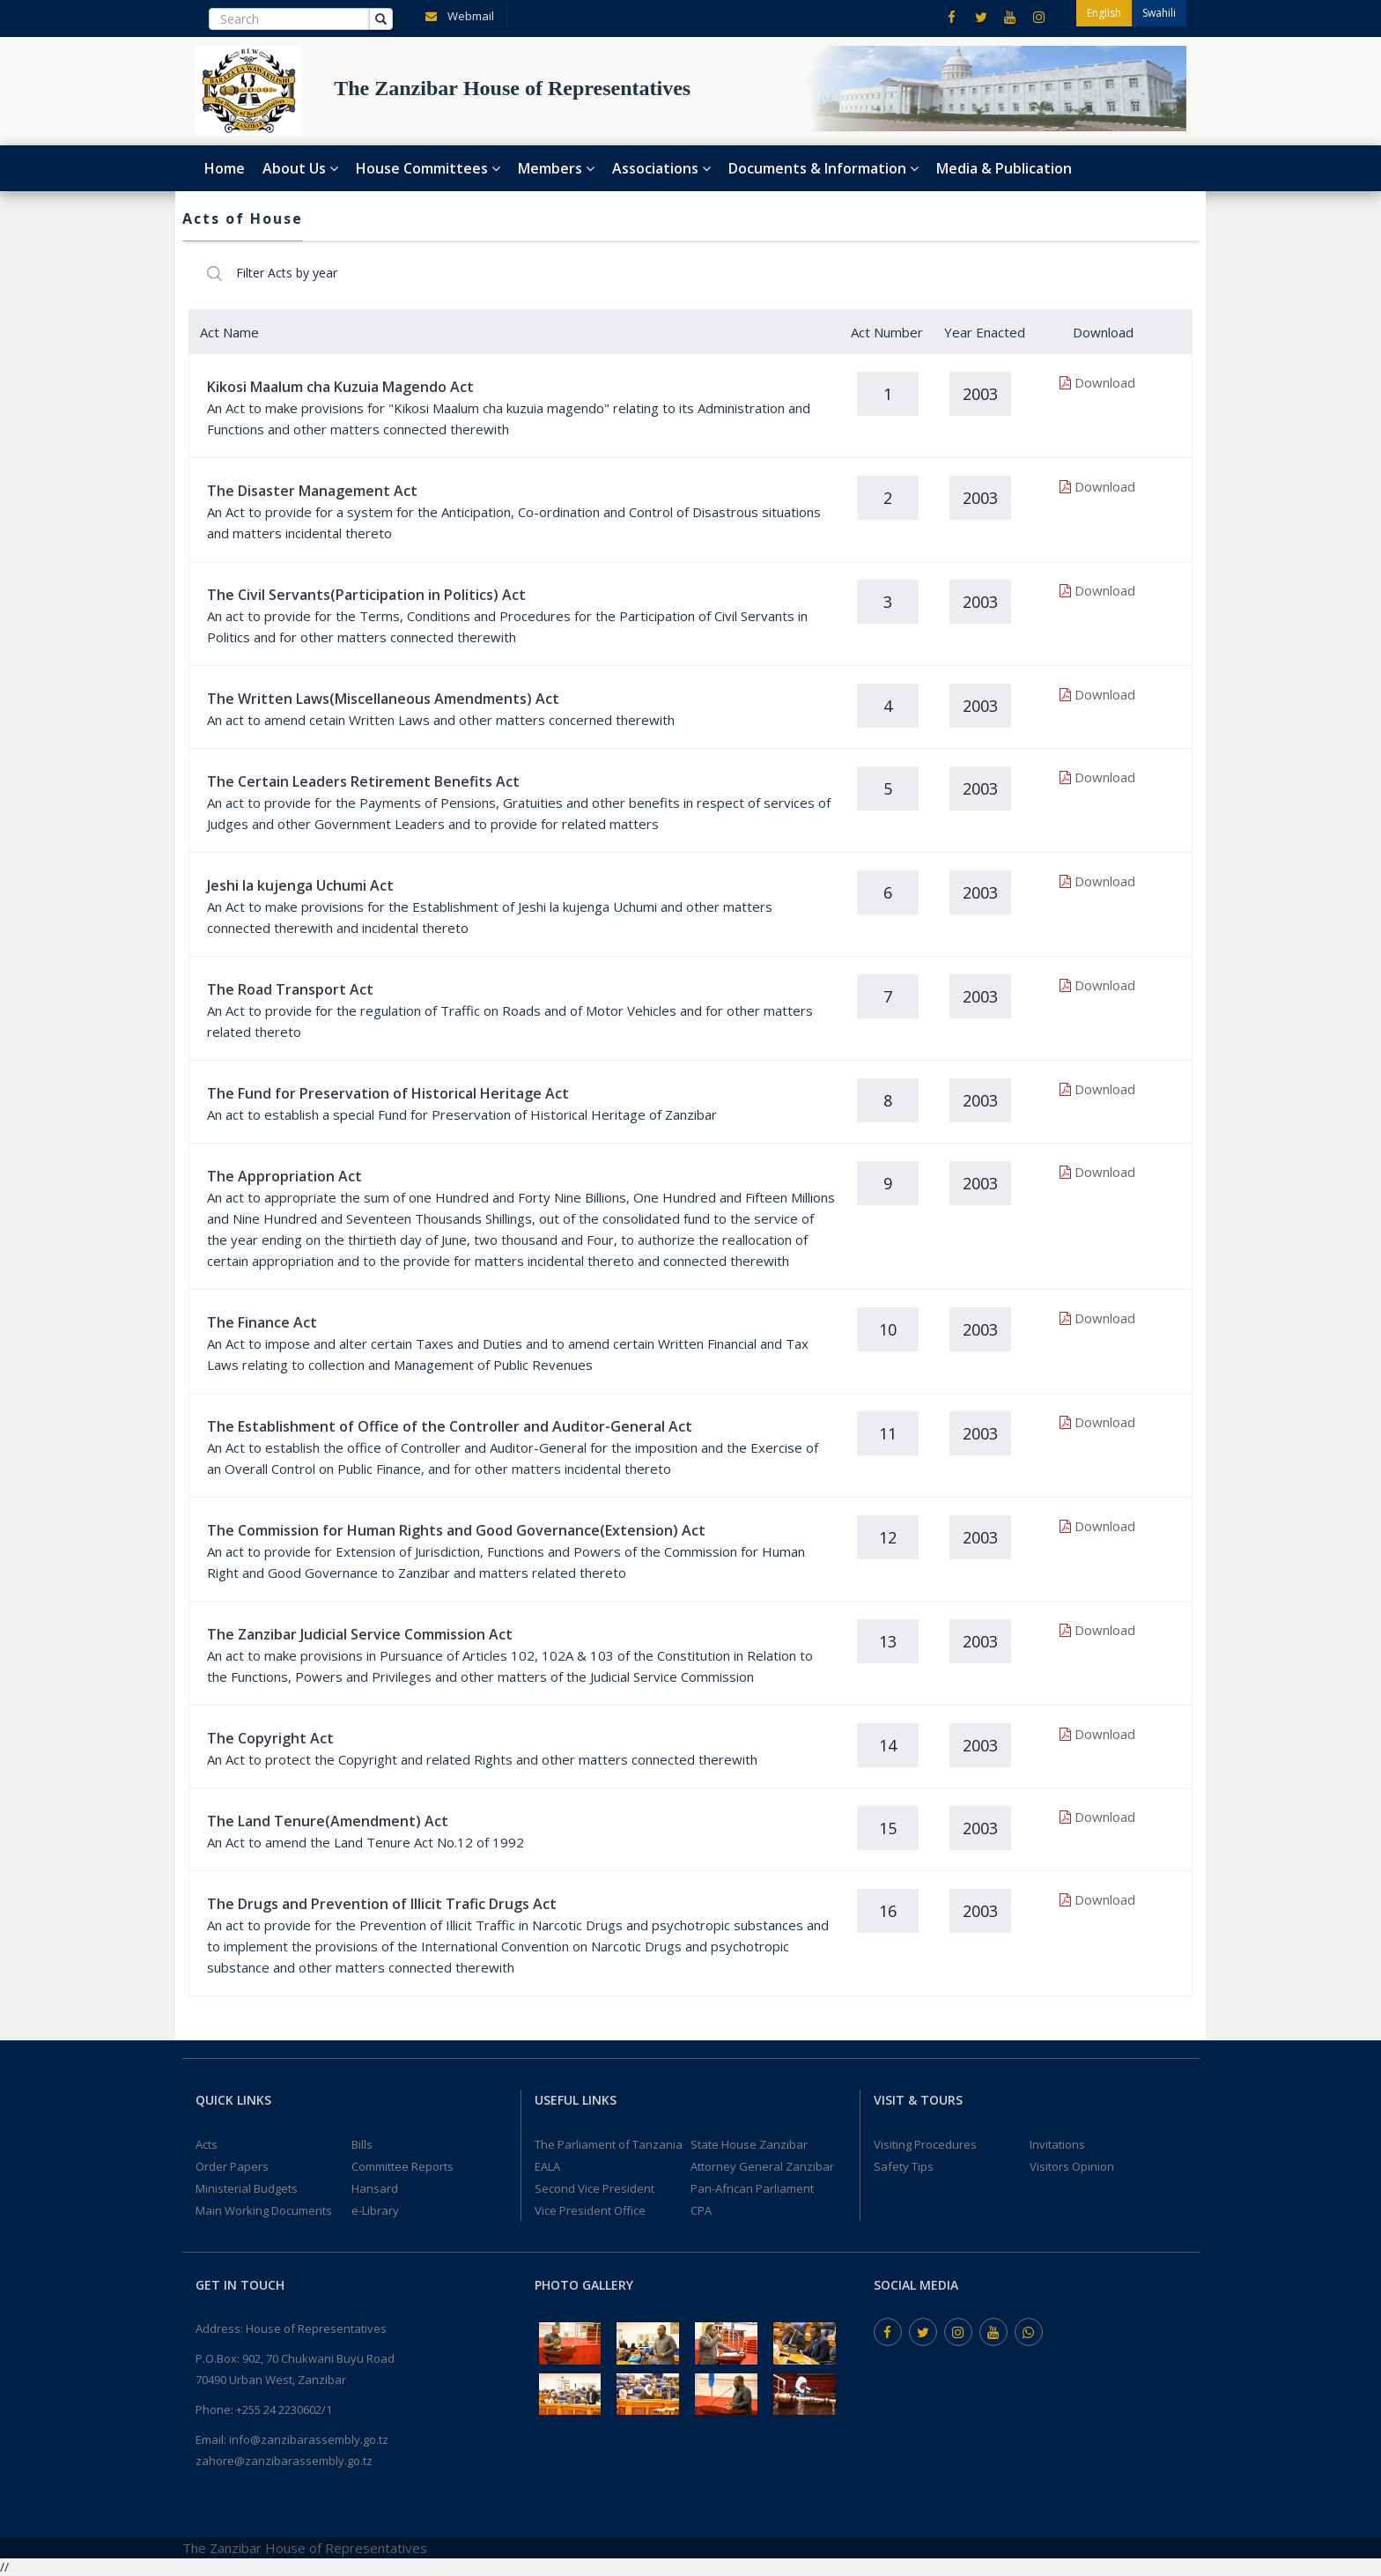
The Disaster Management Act (312, 490)
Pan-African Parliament (752, 2188)
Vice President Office (590, 2210)
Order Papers (232, 2166)
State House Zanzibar (749, 2144)
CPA (701, 2210)
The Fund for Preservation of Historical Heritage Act (388, 1093)
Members (556, 168)
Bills (362, 2144)
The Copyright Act (270, 1738)
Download (1105, 382)
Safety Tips (904, 2166)
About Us (300, 168)
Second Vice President (594, 2188)
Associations (661, 168)
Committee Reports (402, 2166)
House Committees (428, 168)
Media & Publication (1004, 168)
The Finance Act (262, 1322)
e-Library (375, 2210)
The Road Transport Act (290, 989)
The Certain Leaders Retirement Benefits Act (363, 781)
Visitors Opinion (1072, 2166)
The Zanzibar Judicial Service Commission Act (360, 1634)
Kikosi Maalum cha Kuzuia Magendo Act (340, 386)
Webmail (456, 15)
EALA (547, 2166)
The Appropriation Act (284, 1176)
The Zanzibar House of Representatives (304, 2548)
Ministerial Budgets (247, 2188)
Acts (207, 2144)
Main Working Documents (264, 2210)
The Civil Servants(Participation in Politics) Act (366, 594)
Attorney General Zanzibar (762, 2166)
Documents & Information (823, 168)
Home (224, 168)
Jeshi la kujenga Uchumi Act (300, 885)
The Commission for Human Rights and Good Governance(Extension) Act (456, 1530)
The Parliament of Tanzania (609, 2144)
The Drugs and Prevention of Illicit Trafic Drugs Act (382, 1903)
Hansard (374, 2188)
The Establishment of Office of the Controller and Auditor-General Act (449, 1426)
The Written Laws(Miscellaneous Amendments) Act (383, 698)
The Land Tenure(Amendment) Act (327, 1821)
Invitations (1057, 2144)
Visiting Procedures (925, 2144)
